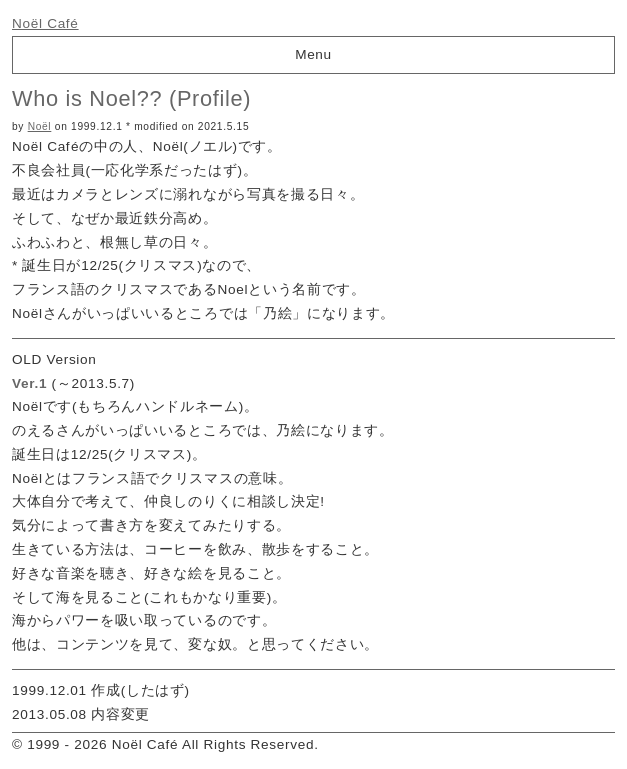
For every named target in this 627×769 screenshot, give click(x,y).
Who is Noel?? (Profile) (131, 98)
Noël (40, 126)
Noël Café (45, 23)
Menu (313, 54)
